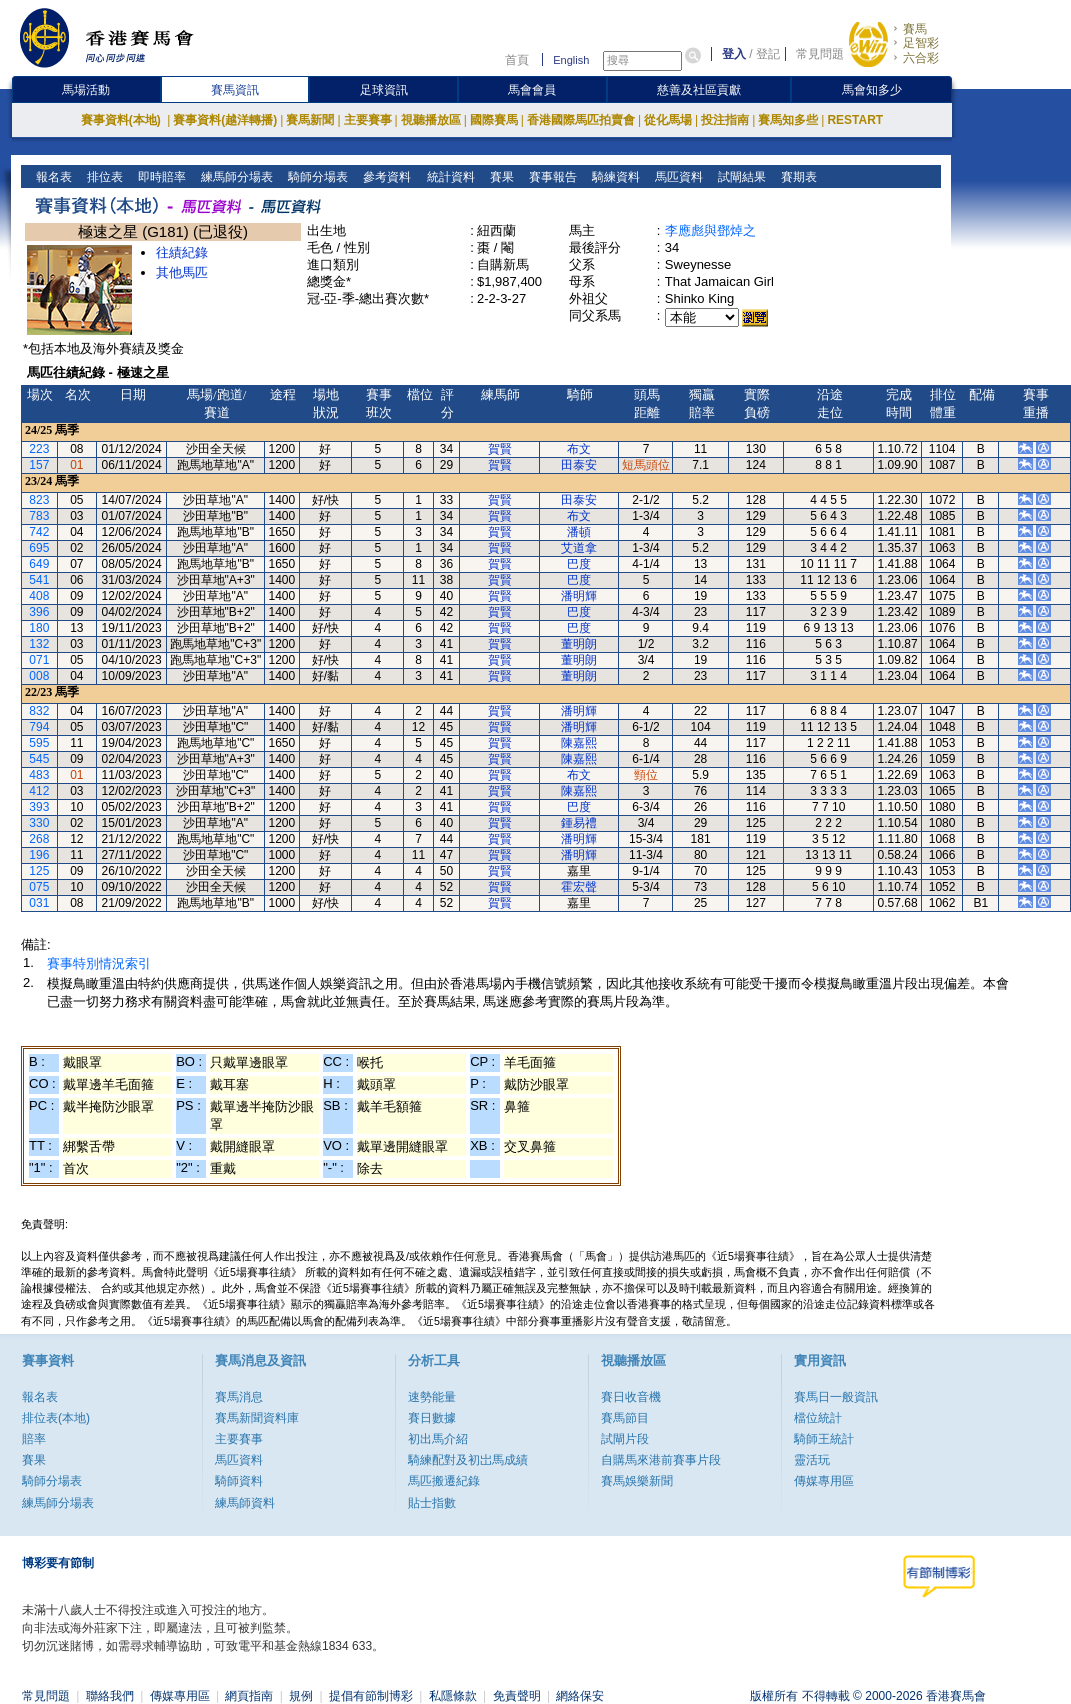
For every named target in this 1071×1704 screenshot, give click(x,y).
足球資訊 (384, 90)
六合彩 (921, 58)
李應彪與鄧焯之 (710, 230)
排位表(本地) (56, 1418)
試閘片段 (625, 1439)
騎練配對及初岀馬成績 (468, 1460)
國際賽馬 (494, 120)
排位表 (103, 177)
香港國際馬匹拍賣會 (581, 120)
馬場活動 (86, 90)
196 (39, 855)
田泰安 (579, 465)
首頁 (517, 60)
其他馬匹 (182, 272)
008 (39, 676)
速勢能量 (432, 1397)
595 (39, 743)
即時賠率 (160, 177)
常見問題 (820, 54)
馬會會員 (532, 90)
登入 (734, 54)
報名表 (52, 177)
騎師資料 (239, 1481)
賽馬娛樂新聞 (637, 1481)
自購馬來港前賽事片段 (661, 1460)
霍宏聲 (579, 887)
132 (39, 644)
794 (39, 727)
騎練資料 (613, 177)
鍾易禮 (579, 823)
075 (39, 887)
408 (39, 596)
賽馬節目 (625, 1418)
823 (39, 500)
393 (39, 807)
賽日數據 (432, 1418)
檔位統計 (818, 1418)
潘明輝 (579, 596)
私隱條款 (453, 1696)
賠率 (34, 1439)
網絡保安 (580, 1696)
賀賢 (500, 449)
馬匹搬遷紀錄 (444, 1481)
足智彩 (921, 43)
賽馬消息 (239, 1397)
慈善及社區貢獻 (699, 90)
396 (39, 612)
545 (39, 759)
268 (39, 839)
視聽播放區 (431, 120)
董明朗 (579, 644)
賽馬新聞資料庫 (257, 1418)
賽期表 (796, 177)
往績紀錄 (182, 252)
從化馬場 (668, 120)
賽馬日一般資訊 (836, 1397)
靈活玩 (812, 1460)
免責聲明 (517, 1696)
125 (39, 871)
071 (39, 660)
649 (39, 564)
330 (39, 823)
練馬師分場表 (235, 177)
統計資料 (448, 177)
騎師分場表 (316, 177)
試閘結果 (739, 177)
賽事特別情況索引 (99, 963)
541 (39, 580)
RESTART (855, 120)
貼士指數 (432, 1503)
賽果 (499, 177)
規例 (301, 1696)
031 (39, 903)
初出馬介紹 (438, 1439)
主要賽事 (368, 120)
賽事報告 (550, 177)
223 (39, 449)
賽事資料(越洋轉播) (225, 120)
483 (39, 775)
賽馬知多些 (788, 120)
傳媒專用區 (824, 1481)
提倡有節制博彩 (371, 1696)
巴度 (579, 564)
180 (39, 628)
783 (39, 516)
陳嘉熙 (579, 743)
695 (39, 548)
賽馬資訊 (235, 90)
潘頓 (579, 532)
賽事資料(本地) (122, 120)
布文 (579, 449)
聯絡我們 (110, 1696)
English (571, 60)
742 (39, 532)
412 (39, 791)
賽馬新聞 (310, 120)
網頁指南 (249, 1696)
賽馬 (915, 29)
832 (39, 711)
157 (39, 465)
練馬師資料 (245, 1503)
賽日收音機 (631, 1397)
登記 (768, 54)
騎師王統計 (824, 1439)
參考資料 (385, 177)
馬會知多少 (872, 90)
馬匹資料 (676, 177)
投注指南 (725, 120)
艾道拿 (579, 548)
